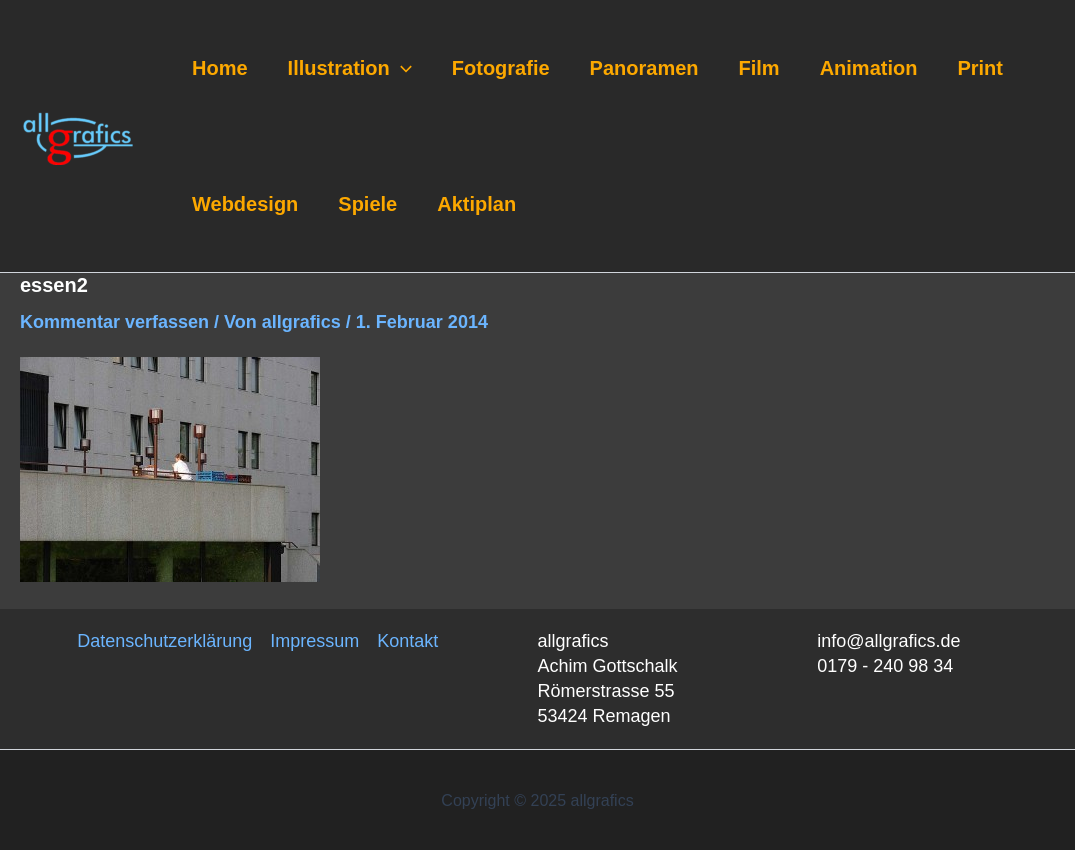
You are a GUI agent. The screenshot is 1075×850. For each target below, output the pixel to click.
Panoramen (644, 68)
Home (220, 68)
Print (980, 68)
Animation (869, 68)
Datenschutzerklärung (164, 641)
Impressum (314, 641)
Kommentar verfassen (114, 322)
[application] (401, 68)
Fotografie (501, 68)
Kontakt (407, 641)
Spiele (367, 204)
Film (759, 68)
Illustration (350, 68)
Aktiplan (476, 204)
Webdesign (245, 204)
